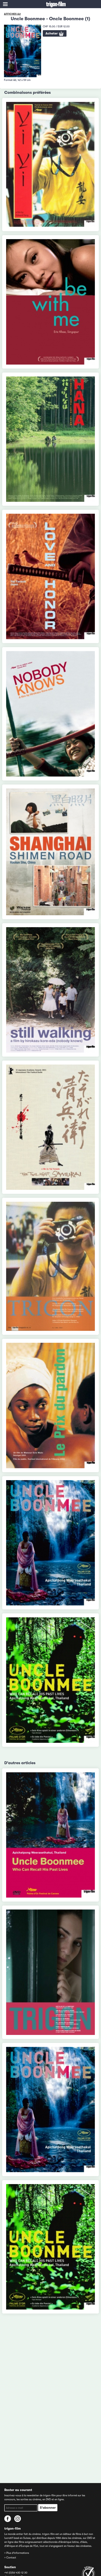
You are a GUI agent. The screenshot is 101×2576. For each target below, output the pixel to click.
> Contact (10, 2557)
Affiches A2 (12, 14)
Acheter (54, 33)
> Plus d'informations (16, 2552)
